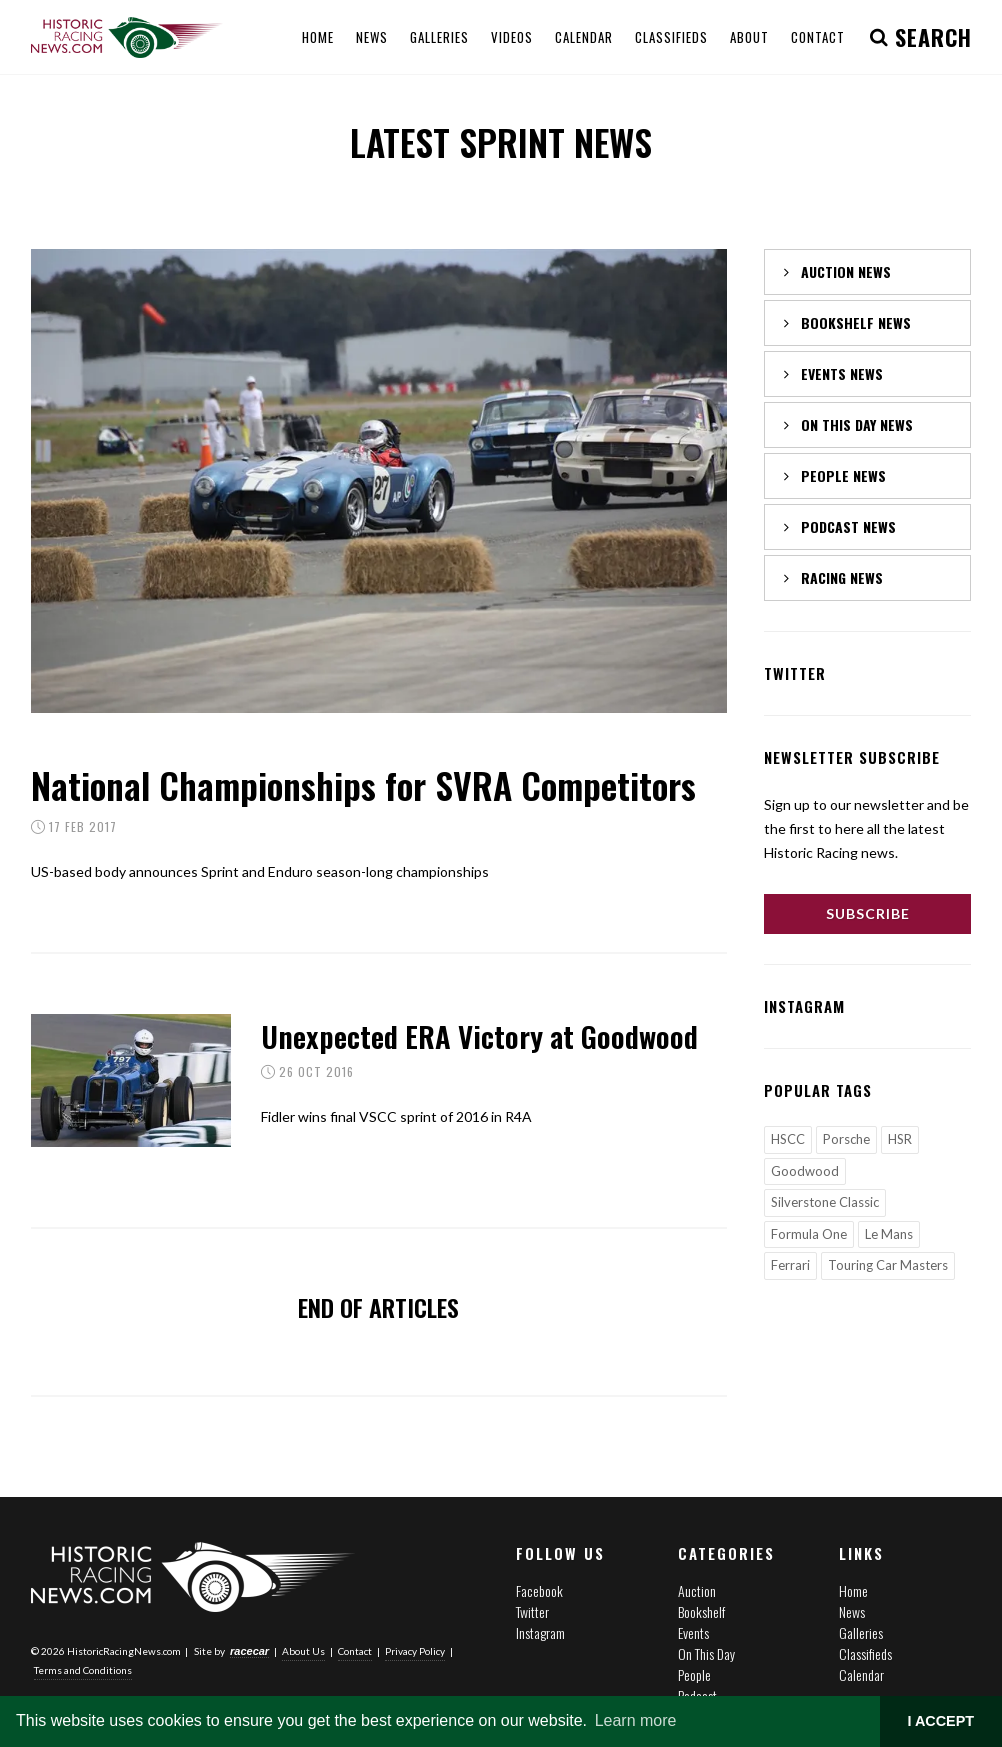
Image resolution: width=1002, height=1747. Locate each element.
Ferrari (790, 1265)
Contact (355, 1651)
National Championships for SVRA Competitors (363, 784)
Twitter (532, 1611)
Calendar (861, 1674)
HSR (900, 1139)
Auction (697, 1590)
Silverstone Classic (825, 1202)
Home (853, 1590)
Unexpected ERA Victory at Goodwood (479, 1035)
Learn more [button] (636, 1720)
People (694, 1674)
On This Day (706, 1653)
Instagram (540, 1632)
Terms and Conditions (83, 1670)
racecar (249, 1651)
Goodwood (805, 1171)
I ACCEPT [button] (940, 1721)
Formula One (809, 1234)
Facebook (539, 1590)
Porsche (846, 1139)
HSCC (788, 1139)
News (852, 1611)
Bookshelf (701, 1611)
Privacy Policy (415, 1651)
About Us (303, 1651)
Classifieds (865, 1653)
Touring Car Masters (888, 1265)
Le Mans (889, 1234)
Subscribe (868, 913)
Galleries (861, 1632)
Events (693, 1632)
